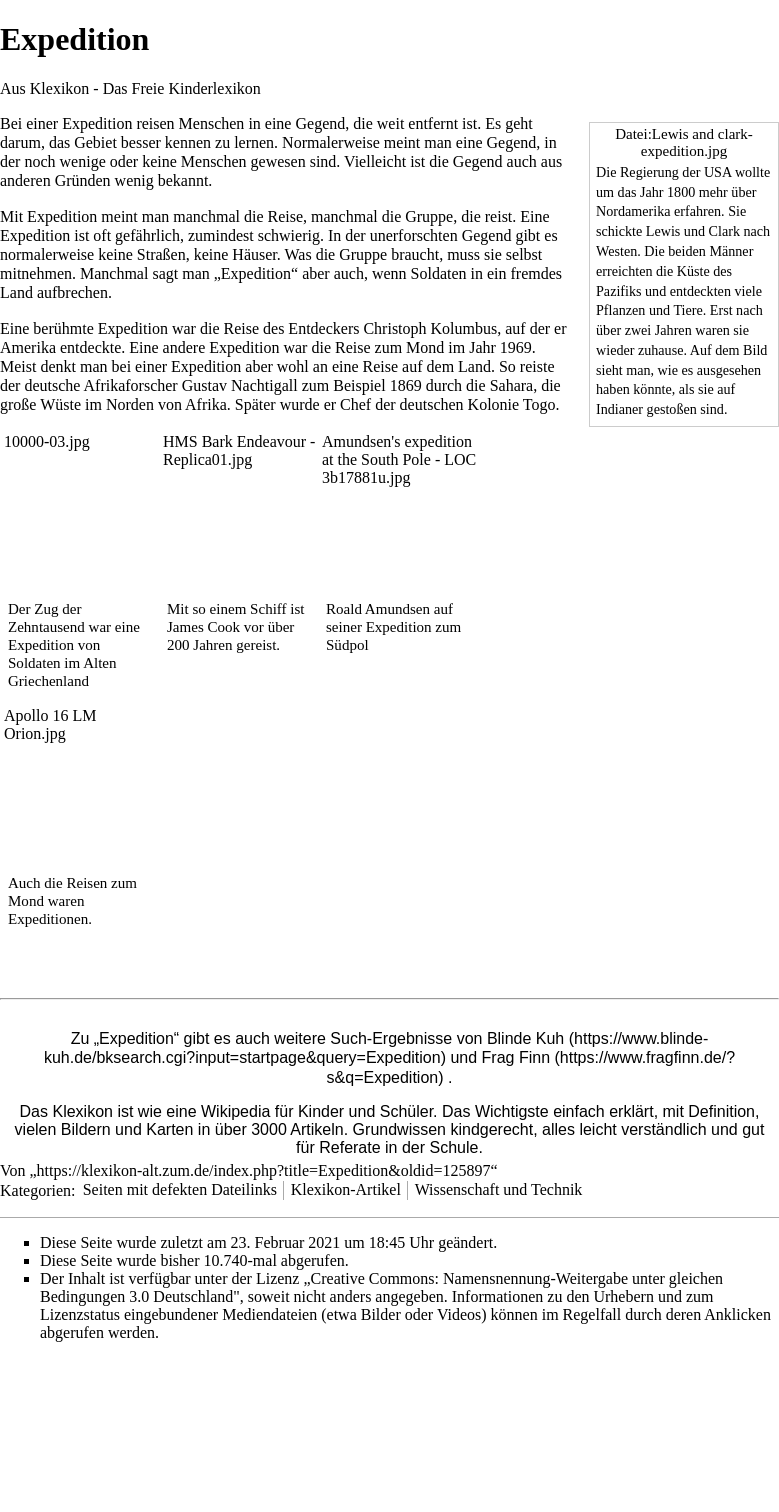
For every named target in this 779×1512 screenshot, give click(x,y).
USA (717, 172)
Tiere (687, 310)
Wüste (60, 404)
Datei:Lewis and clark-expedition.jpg (684, 142)
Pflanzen (620, 310)
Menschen (212, 123)
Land (16, 292)
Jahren (673, 330)
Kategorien (35, 1189)
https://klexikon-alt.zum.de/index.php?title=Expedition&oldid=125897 (264, 1170)
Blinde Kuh (525, 1038)
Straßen (161, 254)
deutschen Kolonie (460, 404)
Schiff (268, 609)
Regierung (649, 172)
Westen (616, 251)
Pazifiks (619, 291)
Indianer (619, 409)
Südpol (347, 645)
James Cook (203, 627)
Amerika (28, 347)
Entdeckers (323, 328)
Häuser (254, 254)
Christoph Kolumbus (430, 328)
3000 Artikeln (297, 1129)
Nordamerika (633, 211)
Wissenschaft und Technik (499, 1189)
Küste (693, 271)
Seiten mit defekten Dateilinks (180, 1189)
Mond (425, 347)
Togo (539, 404)
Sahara (512, 385)
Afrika (206, 404)
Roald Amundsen (378, 609)
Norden (130, 404)
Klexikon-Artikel (346, 1189)
